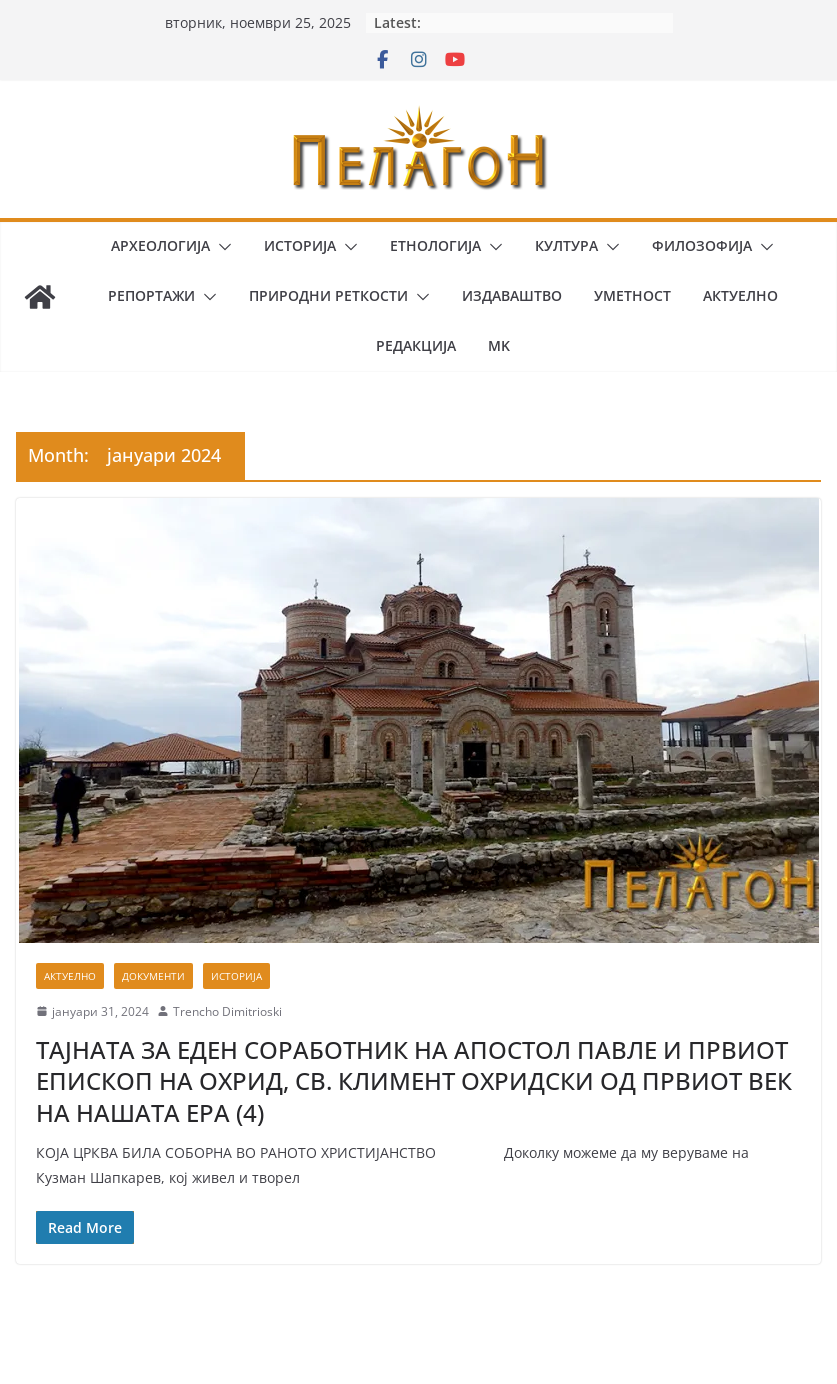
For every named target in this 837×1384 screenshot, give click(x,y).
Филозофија (702, 245)
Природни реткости (328, 295)
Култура (566, 245)
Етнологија (435, 245)
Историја (300, 245)
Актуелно (740, 295)
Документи (153, 976)
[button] (221, 247)
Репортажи (151, 295)
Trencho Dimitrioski (227, 1011)
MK (499, 345)
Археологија (160, 245)
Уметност (632, 295)
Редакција (416, 345)
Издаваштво (512, 295)
